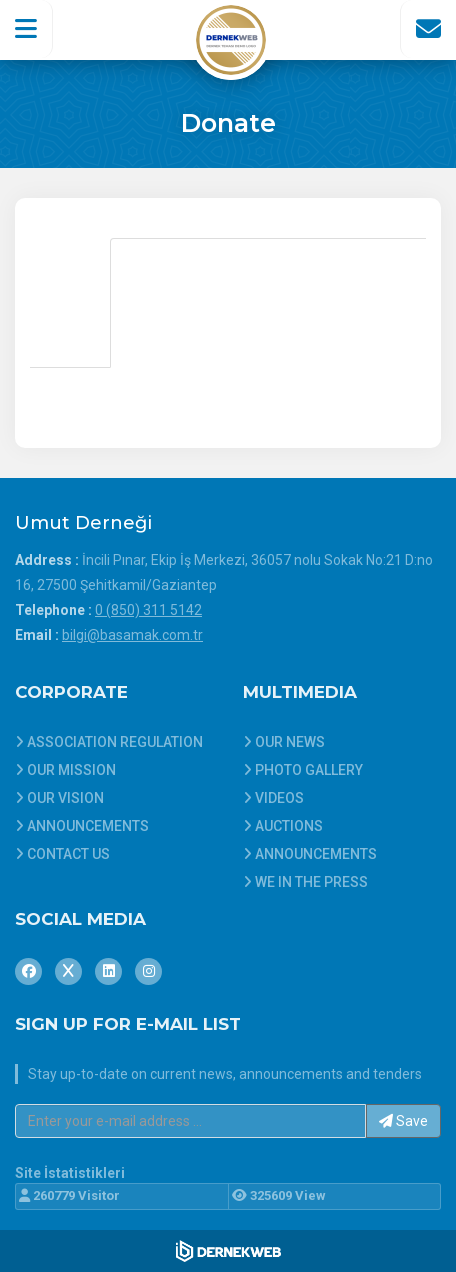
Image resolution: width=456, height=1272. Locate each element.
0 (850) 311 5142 (148, 610)
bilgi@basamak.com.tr (132, 635)
